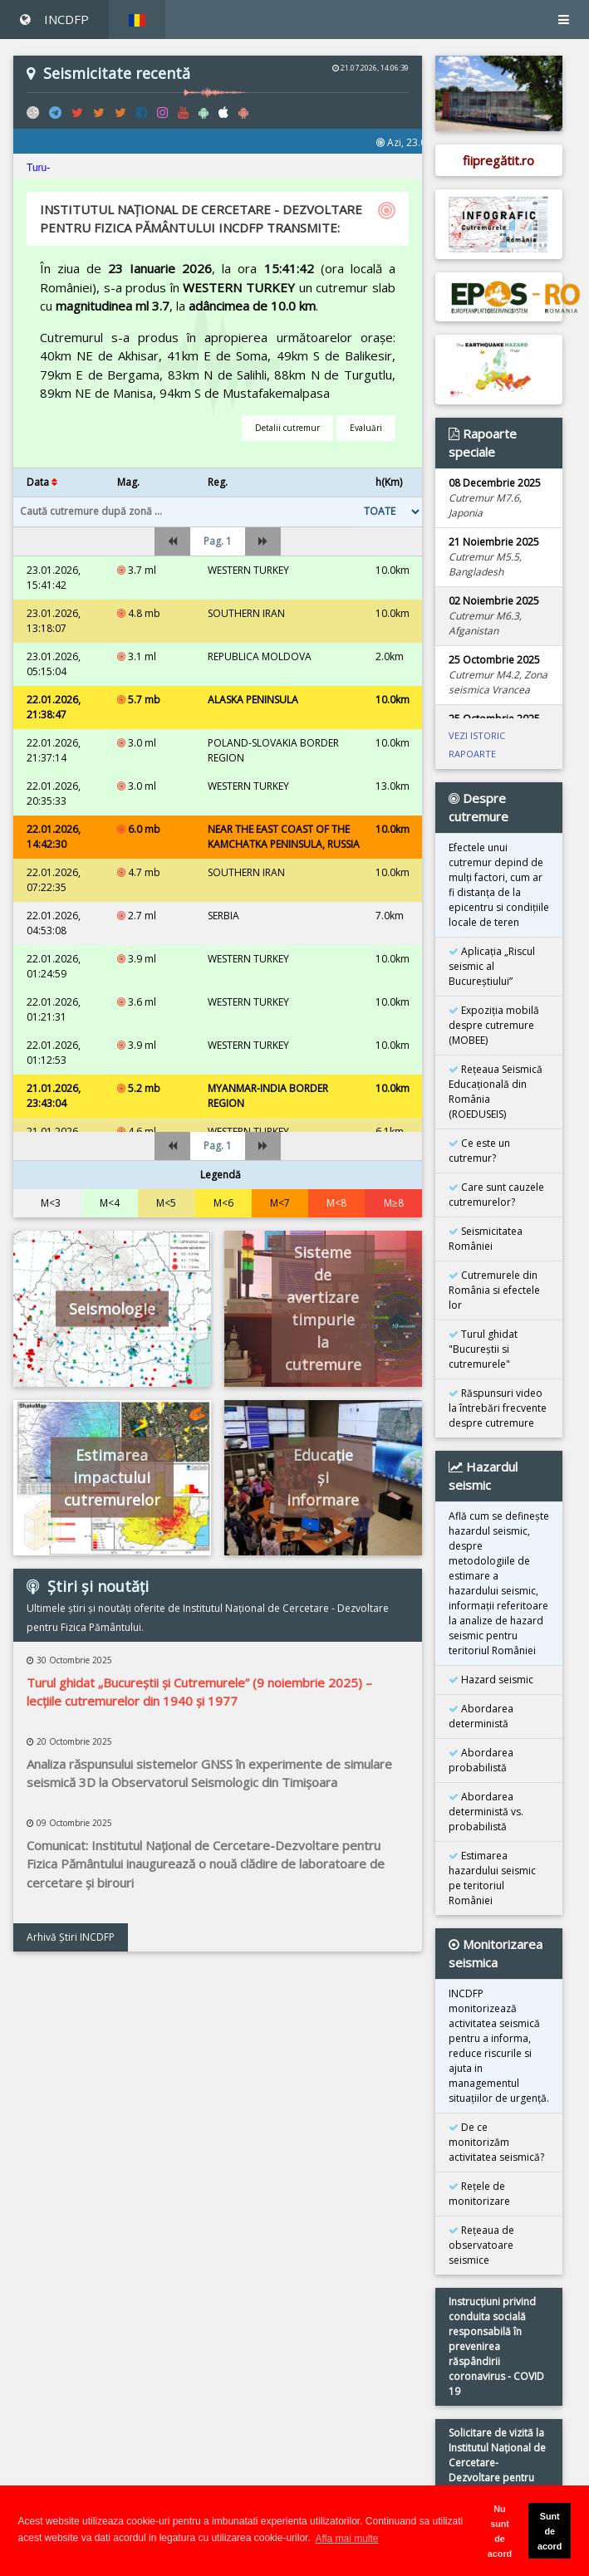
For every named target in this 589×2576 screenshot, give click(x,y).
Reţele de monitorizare (479, 2193)
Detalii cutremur (287, 427)
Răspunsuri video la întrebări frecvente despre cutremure (498, 1408)
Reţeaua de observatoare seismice (481, 2245)
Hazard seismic (491, 1679)
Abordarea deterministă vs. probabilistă (486, 1812)
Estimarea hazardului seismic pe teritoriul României (492, 1878)
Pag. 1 (218, 541)
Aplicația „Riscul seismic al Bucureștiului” (492, 966)
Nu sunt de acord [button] (500, 2531)
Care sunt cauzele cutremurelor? (496, 1194)
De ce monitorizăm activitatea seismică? (496, 2142)
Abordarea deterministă (481, 1716)
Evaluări (366, 427)
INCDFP (54, 19)
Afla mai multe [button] (347, 2538)
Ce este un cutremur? (479, 1150)
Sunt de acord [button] (549, 2531)
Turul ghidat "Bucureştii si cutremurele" (483, 1349)
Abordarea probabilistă (481, 1760)
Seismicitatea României (486, 1238)
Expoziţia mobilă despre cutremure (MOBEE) (494, 1025)
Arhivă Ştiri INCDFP (71, 1937)
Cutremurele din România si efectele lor (494, 1290)
